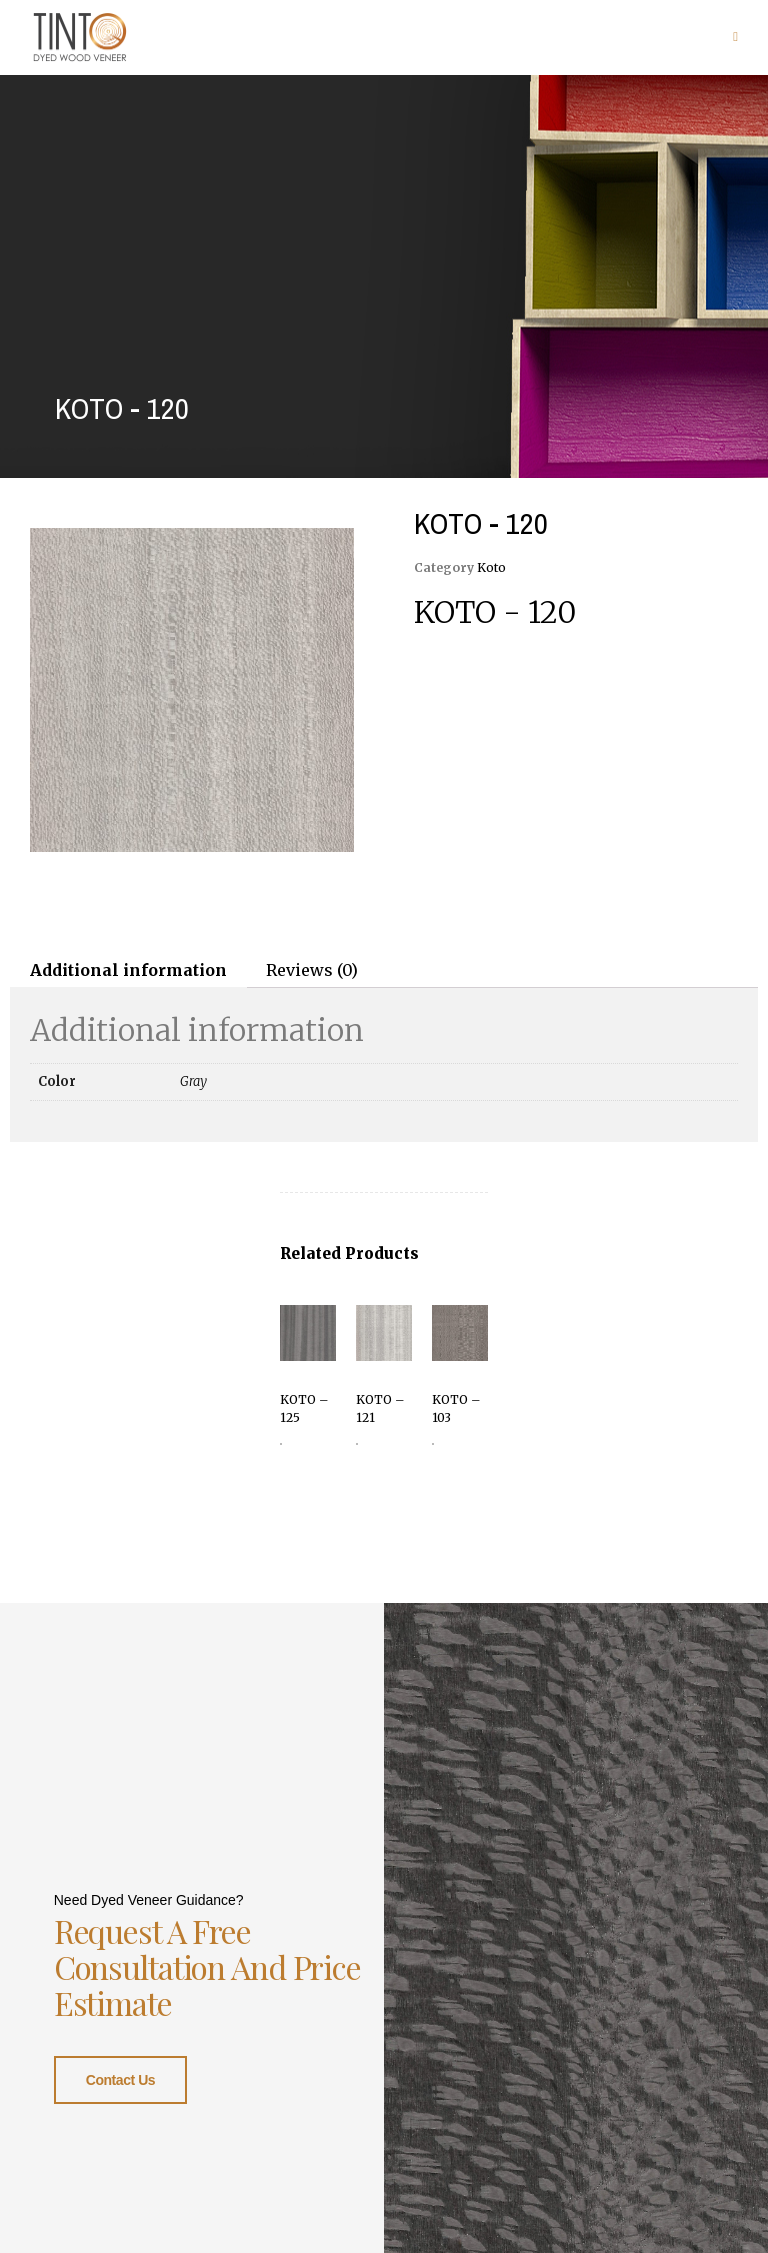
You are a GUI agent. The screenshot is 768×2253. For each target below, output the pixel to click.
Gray (193, 1081)
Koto (491, 567)
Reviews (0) (312, 970)
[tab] (128, 970)
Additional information (128, 970)
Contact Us (120, 2078)
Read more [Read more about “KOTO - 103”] (433, 1444)
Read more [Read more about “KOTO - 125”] (281, 1444)
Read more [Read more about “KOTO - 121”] (357, 1444)
